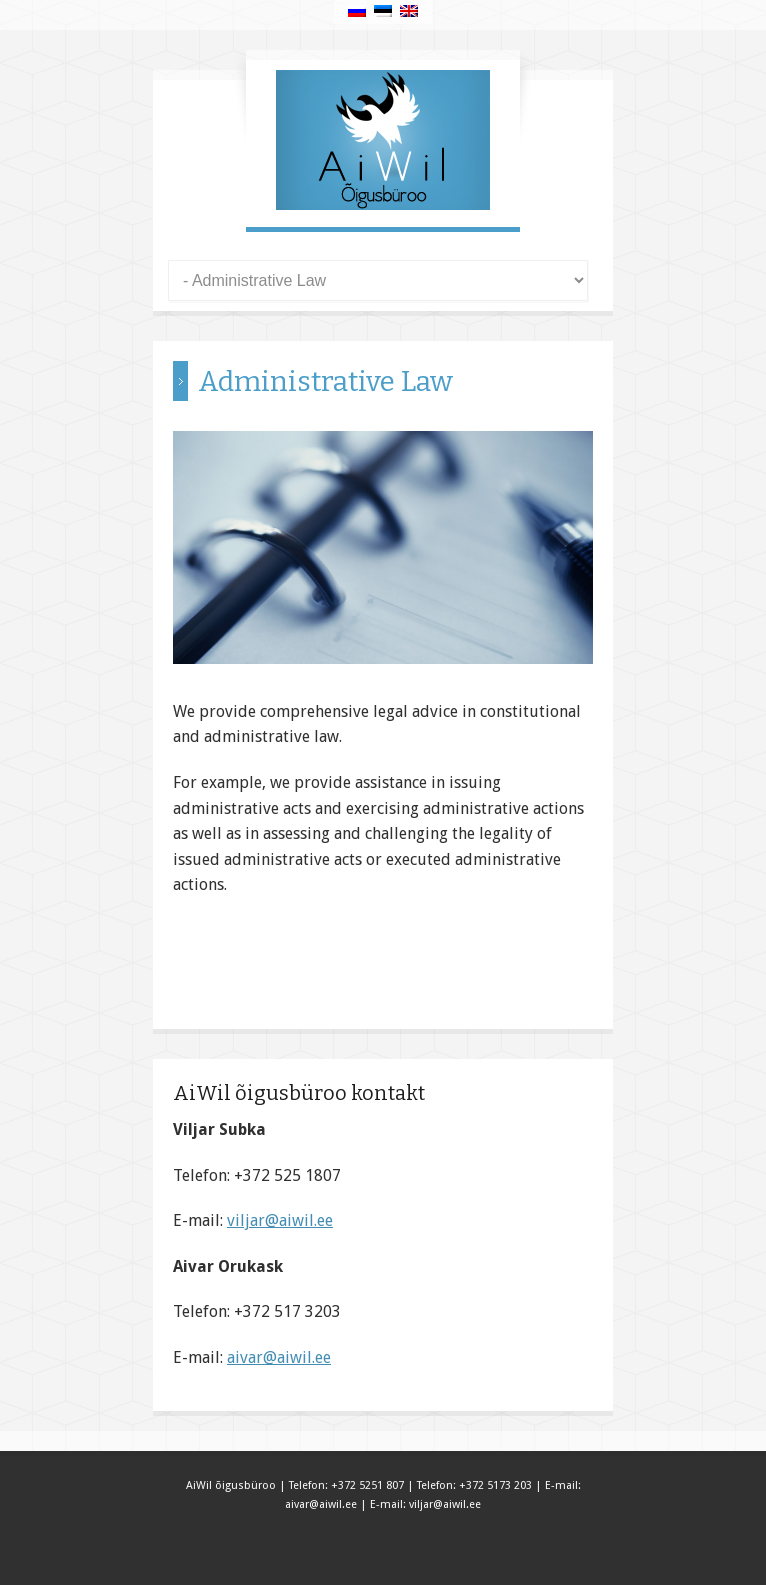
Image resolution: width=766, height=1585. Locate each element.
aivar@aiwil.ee (279, 1357)
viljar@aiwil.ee (280, 1220)
